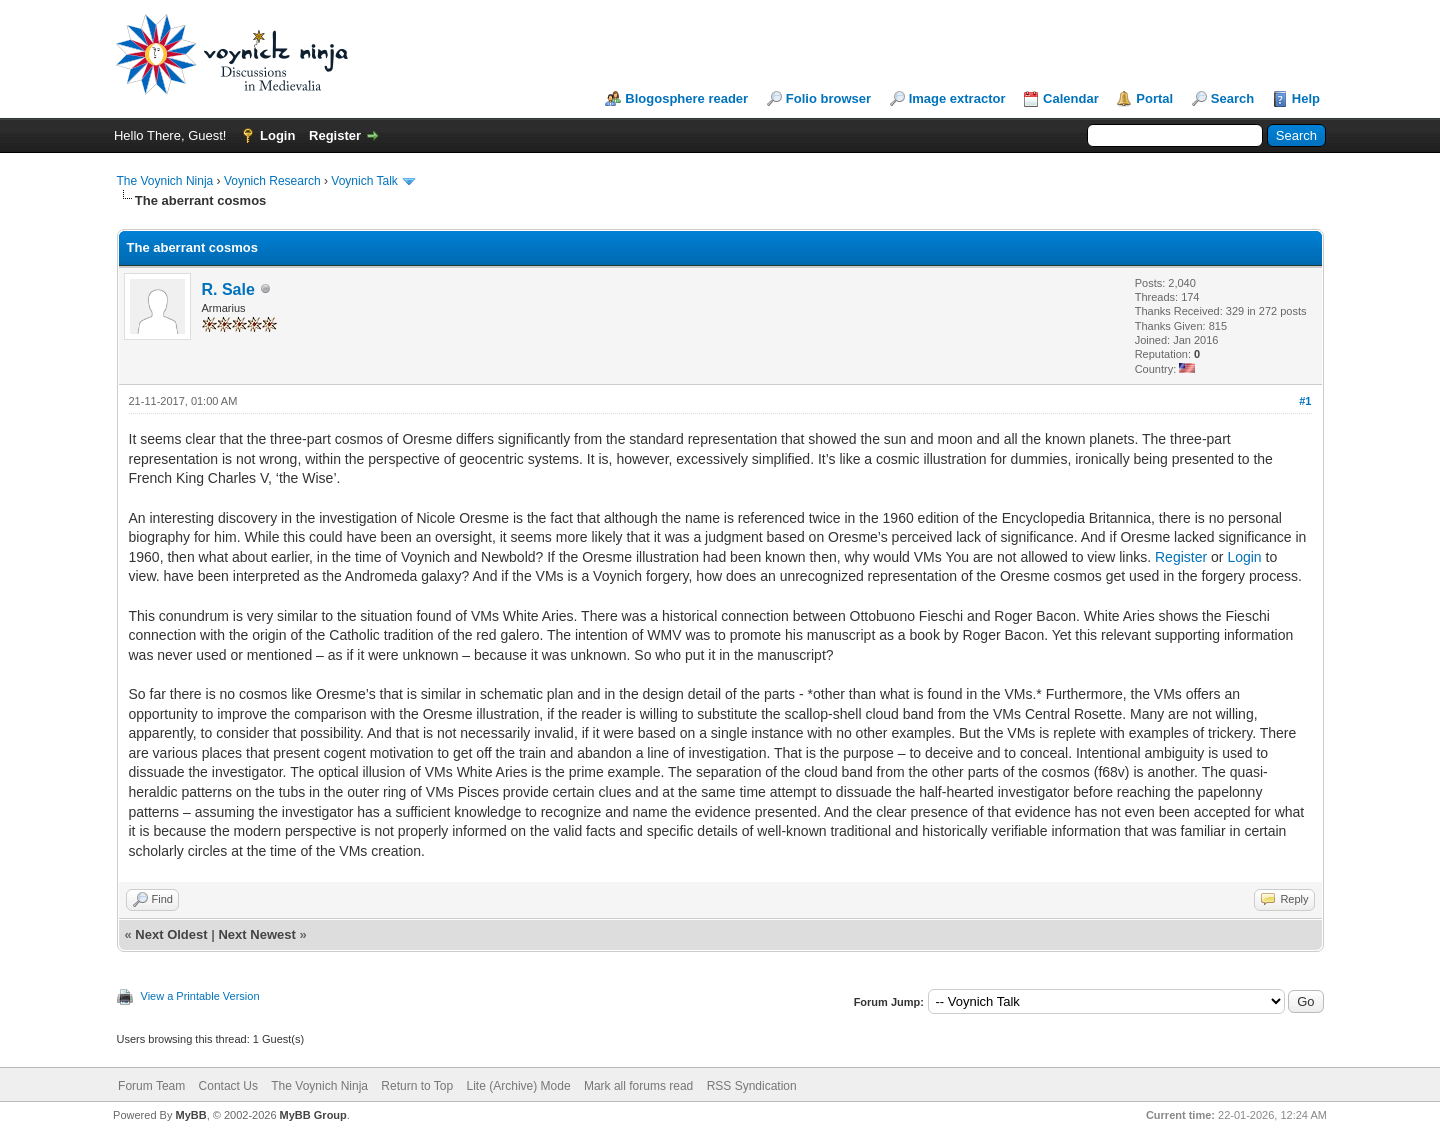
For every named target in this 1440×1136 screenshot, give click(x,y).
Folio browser (828, 98)
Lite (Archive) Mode (519, 1086)
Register (335, 135)
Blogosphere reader (686, 98)
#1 (1305, 401)
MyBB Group (313, 1115)
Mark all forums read (638, 1086)
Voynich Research (272, 181)
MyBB (190, 1115)
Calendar (1071, 98)
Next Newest (256, 934)
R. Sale (228, 289)
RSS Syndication (752, 1086)
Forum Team (151, 1086)
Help (1306, 98)
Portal (1154, 98)
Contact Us (228, 1086)
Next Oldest (171, 934)
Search (1232, 98)
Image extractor (957, 98)
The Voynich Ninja (165, 181)
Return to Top (417, 1086)
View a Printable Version (200, 996)
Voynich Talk (364, 181)
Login (277, 135)
